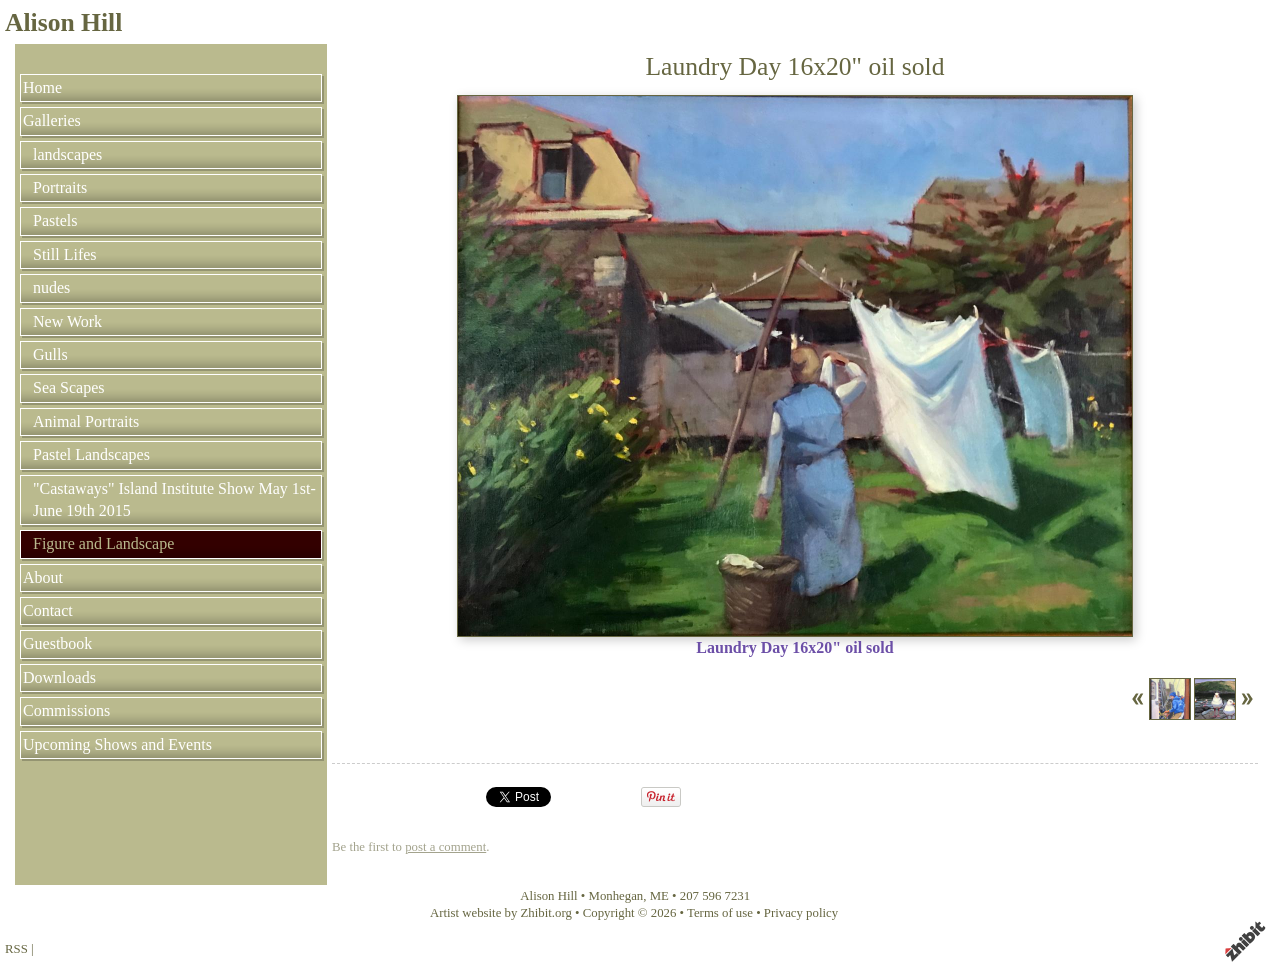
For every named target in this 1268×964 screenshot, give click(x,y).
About (43, 577)
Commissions (66, 710)
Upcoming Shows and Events (117, 744)
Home (42, 87)
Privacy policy (801, 913)
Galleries (52, 120)
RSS (16, 949)
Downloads (59, 677)
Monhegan (616, 896)
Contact (48, 610)
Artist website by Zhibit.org (501, 913)
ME (659, 896)
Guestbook (57, 643)
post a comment (445, 847)
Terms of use (720, 913)
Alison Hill (63, 22)
